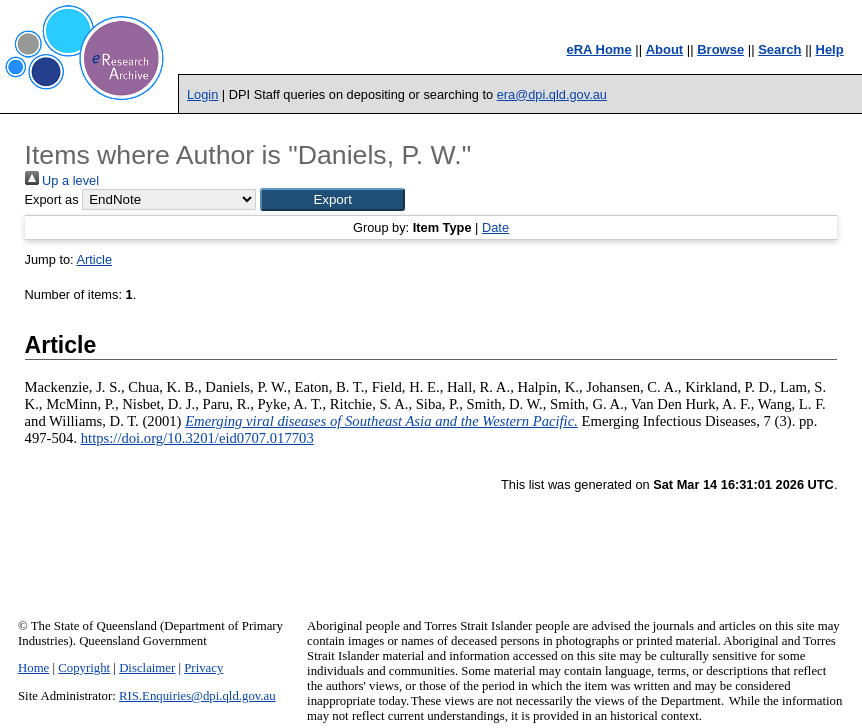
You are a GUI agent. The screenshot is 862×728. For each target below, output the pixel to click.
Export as (52, 199)
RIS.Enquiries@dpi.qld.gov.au (197, 696)
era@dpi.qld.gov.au (552, 94)
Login (202, 94)
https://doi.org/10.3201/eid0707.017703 (197, 438)
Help (830, 49)
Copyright (84, 668)
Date (495, 227)
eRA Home (598, 49)
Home (33, 668)
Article (94, 259)
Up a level (62, 180)
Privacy (203, 668)
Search (779, 49)
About (665, 49)
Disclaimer (147, 668)
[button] (332, 199)
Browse (720, 49)
